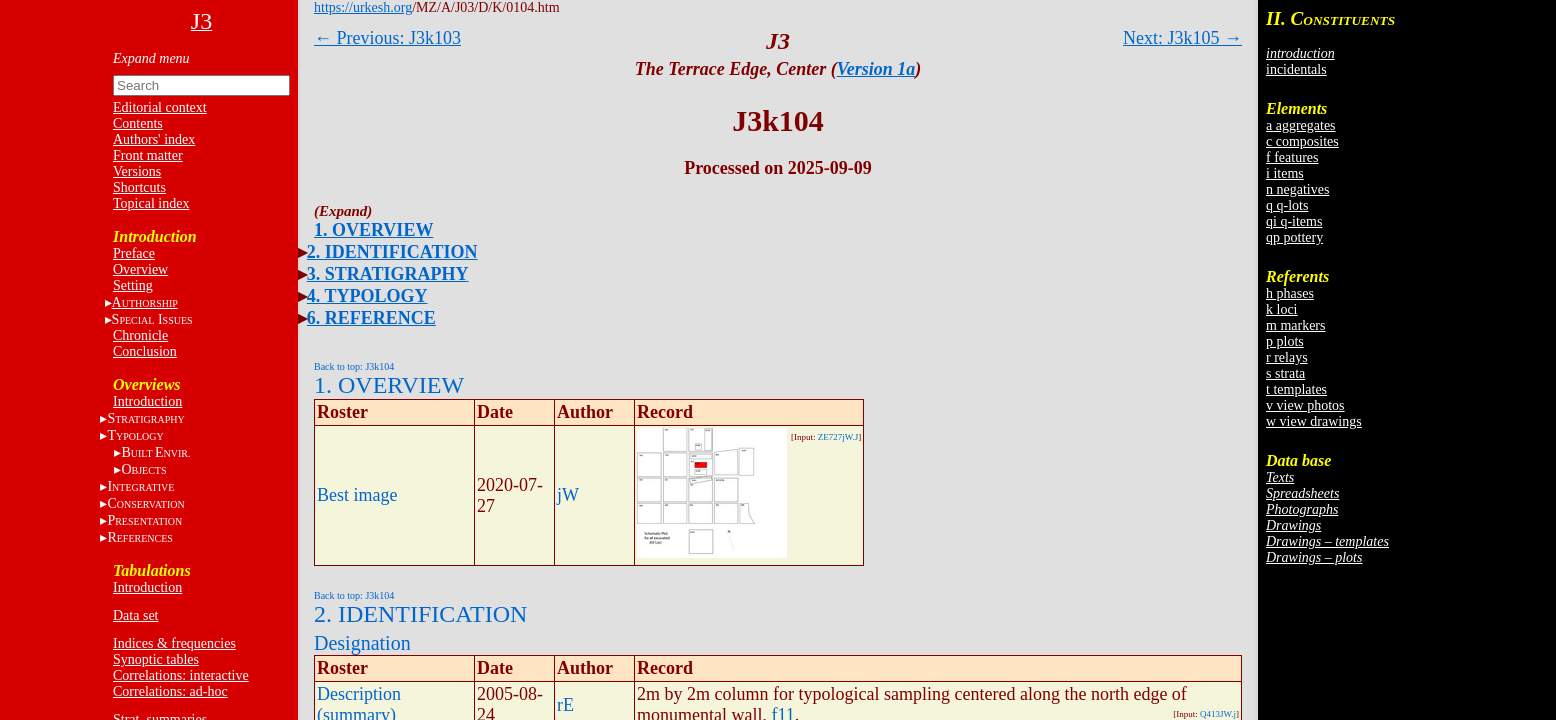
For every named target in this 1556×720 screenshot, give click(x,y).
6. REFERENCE (371, 318)
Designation (362, 643)
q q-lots (1287, 205)
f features (1292, 157)
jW (568, 495)
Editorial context (160, 107)
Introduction (147, 401)
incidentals (1296, 69)
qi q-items (1294, 221)
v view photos (1305, 405)
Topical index (151, 203)
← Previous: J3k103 (387, 38)
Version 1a (876, 69)
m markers (1295, 325)
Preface (134, 253)
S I (152, 319)
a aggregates (1301, 125)
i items (1285, 173)
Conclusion (145, 351)
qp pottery (1294, 237)
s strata (1285, 373)
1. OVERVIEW (373, 230)
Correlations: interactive (181, 675)
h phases (1290, 293)
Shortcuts (139, 187)
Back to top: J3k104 (354, 366)
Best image (357, 495)
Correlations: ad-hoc (170, 691)
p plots (1285, 341)
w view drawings (1314, 421)
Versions (137, 171)
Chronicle (140, 335)
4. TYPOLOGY (367, 296)
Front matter (148, 155)
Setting (133, 285)
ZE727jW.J (838, 437)
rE (565, 705)
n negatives (1297, 189)
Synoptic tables (156, 659)
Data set (135, 615)
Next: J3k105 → (1182, 38)
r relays (1287, 357)
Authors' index (154, 139)
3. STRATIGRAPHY (388, 274)
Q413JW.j (1218, 714)
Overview (140, 269)
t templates (1296, 389)
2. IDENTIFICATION (392, 252)
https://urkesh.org (363, 7)
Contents (138, 123)
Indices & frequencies (174, 643)
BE (155, 452)
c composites (1302, 141)
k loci (1282, 309)
